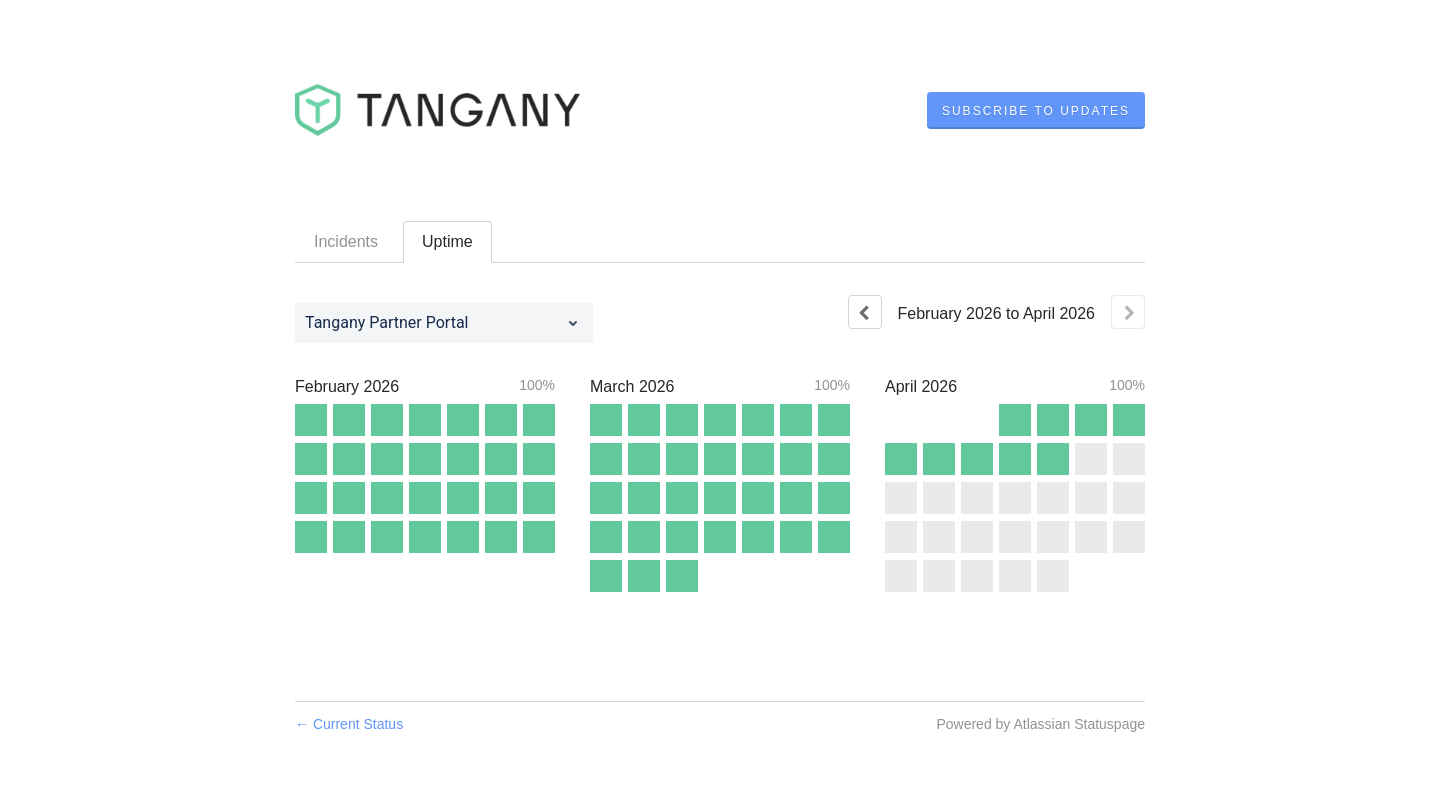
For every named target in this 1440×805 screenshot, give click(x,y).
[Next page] (1128, 312)
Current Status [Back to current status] (349, 724)
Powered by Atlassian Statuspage (1040, 724)
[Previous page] (865, 312)
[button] (1036, 111)
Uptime (447, 241)
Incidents (346, 241)
